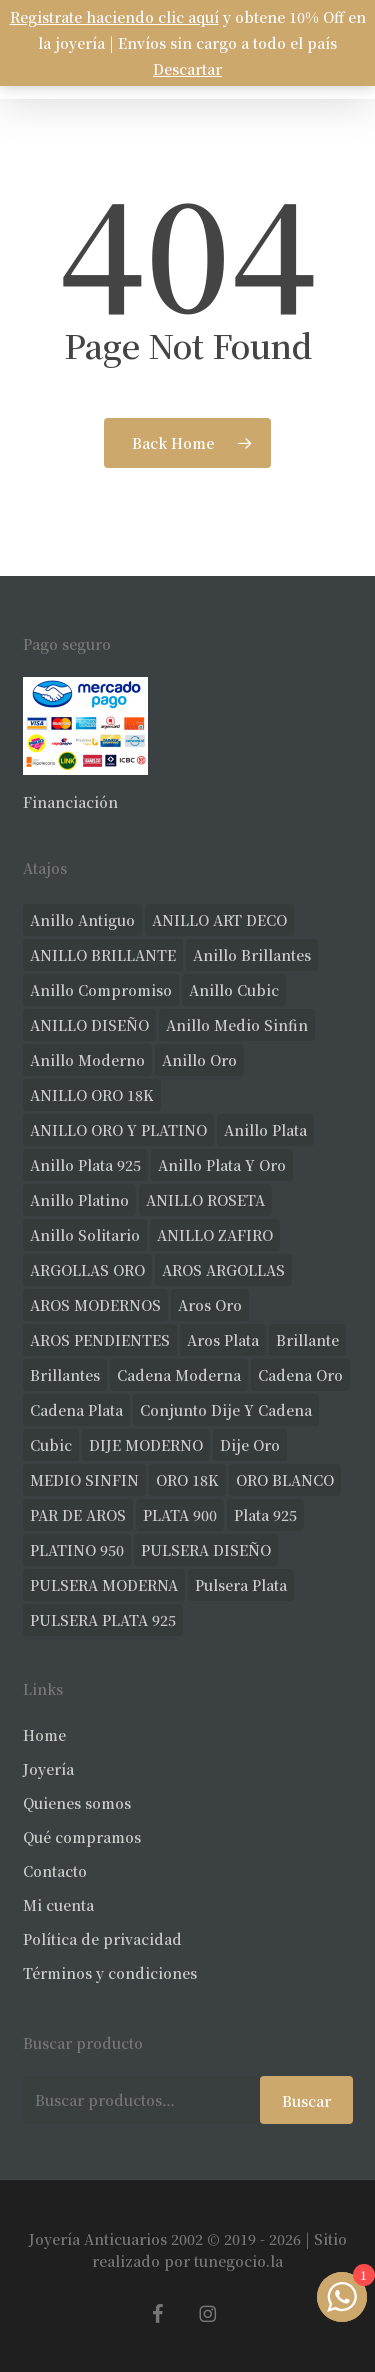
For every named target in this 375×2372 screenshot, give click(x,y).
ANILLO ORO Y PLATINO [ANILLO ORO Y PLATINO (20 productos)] (118, 1130)
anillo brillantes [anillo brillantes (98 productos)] (252, 955)
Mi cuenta (58, 1905)
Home (44, 1735)
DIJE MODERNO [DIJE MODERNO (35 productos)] (146, 1445)
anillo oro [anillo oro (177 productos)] (199, 1060)
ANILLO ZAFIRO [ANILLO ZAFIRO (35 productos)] (215, 1235)
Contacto (55, 1871)
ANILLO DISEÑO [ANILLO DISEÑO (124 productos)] (89, 1025)
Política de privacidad (102, 1939)
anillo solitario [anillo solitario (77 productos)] (85, 1235)
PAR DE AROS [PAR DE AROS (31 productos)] (78, 1515)
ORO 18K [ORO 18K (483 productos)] (187, 1480)
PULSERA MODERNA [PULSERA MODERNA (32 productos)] (104, 1585)
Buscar (306, 2101)
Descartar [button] (187, 69)
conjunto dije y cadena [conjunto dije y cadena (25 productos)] (226, 1410)
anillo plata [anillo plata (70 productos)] (265, 1130)
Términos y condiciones (110, 1973)
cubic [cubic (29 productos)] (51, 1445)
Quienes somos (77, 1803)
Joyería (48, 1769)
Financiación (70, 802)
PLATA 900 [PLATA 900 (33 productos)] (180, 1515)
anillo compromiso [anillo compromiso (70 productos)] (101, 990)
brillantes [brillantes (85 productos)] (65, 1375)
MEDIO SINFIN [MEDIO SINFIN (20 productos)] (84, 1480)
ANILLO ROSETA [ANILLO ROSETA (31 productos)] (205, 1200)
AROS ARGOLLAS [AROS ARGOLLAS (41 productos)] (223, 1270)
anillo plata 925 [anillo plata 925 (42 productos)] (85, 1165)
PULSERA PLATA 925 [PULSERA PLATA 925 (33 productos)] (103, 1620)
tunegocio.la (238, 2261)
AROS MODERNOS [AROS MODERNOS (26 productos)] (95, 1305)
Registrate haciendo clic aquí (114, 17)
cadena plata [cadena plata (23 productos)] (76, 1410)
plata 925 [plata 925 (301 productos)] (265, 1515)
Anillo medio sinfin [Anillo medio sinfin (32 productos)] (237, 1025)
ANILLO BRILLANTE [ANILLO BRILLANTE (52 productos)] (103, 955)
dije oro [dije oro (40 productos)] (250, 1445)
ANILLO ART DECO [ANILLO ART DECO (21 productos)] (219, 920)
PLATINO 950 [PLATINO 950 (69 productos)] (77, 1550)
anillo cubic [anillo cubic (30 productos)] (234, 990)
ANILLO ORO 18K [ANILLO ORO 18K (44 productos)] (92, 1095)
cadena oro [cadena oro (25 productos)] (300, 1375)
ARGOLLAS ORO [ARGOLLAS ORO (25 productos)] (87, 1270)
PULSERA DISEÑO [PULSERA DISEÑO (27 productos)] (206, 1550)
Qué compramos (82, 1837)
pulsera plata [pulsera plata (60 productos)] (241, 1585)
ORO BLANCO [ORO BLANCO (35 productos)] (285, 1480)
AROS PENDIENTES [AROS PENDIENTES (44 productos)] (100, 1340)
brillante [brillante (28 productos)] (307, 1340)
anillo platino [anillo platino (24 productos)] (79, 1200)
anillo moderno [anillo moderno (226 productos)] (87, 1060)
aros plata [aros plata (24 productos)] (223, 1340)
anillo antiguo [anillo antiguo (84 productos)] (82, 920)
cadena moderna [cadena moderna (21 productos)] (179, 1375)
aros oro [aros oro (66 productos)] (210, 1305)
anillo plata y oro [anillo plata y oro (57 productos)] (222, 1165)
